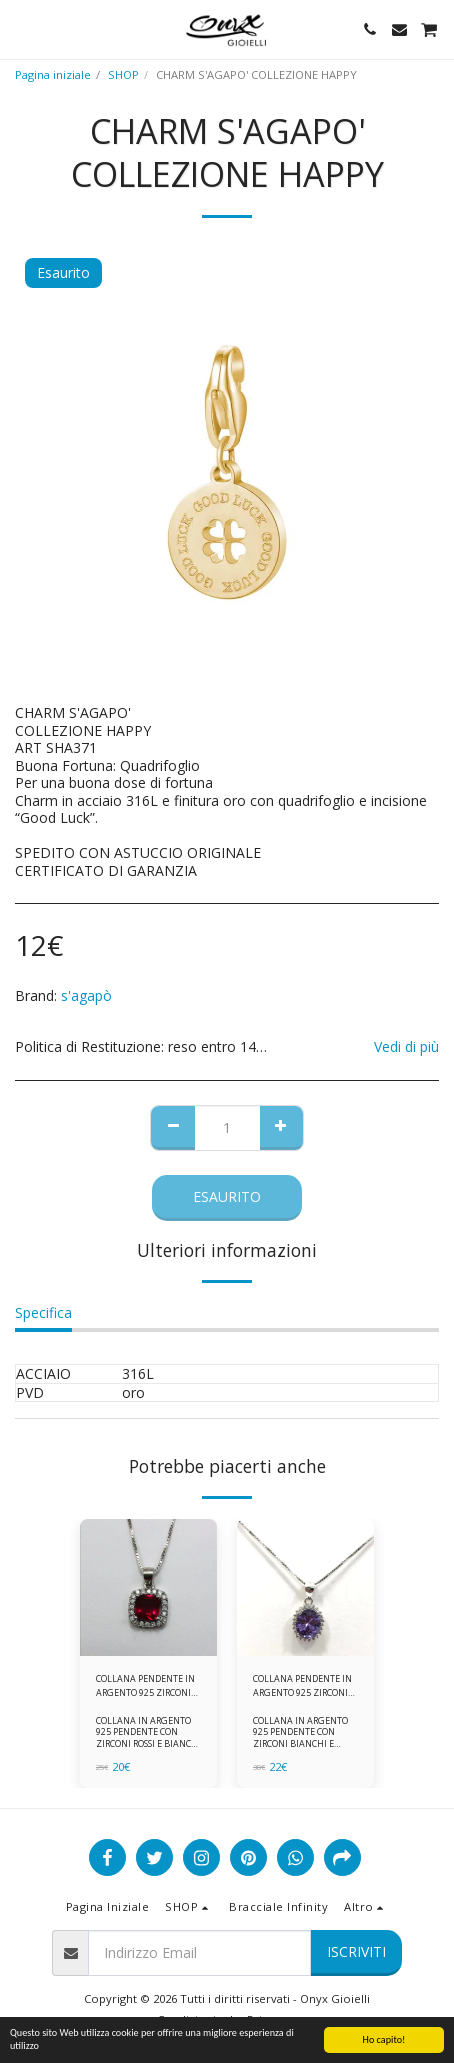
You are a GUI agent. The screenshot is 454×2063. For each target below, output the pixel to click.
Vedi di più (406, 1047)
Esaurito (227, 1196)
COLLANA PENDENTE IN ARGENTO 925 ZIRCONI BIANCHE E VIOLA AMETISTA (302, 1685)
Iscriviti (356, 1951)
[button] (22, 28)
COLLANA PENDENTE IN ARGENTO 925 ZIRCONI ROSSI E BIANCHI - (145, 1685)
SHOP (123, 74)
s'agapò (86, 995)
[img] (148, 1587)
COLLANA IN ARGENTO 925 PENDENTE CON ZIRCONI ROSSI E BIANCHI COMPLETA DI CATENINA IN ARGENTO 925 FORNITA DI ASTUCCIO (148, 1748)
